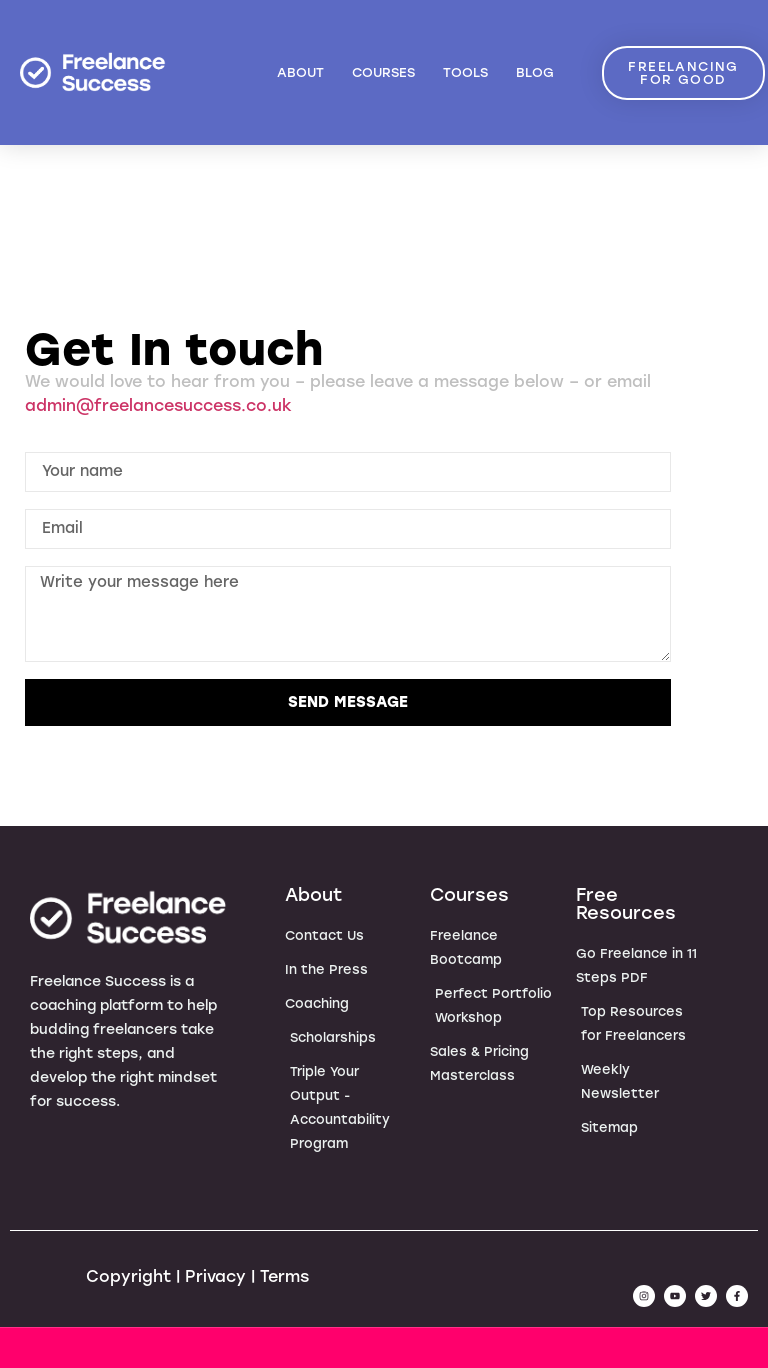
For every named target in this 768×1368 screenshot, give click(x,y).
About (300, 72)
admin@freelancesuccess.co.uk (158, 405)
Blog (535, 72)
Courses (383, 72)
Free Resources (626, 904)
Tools (465, 72)
